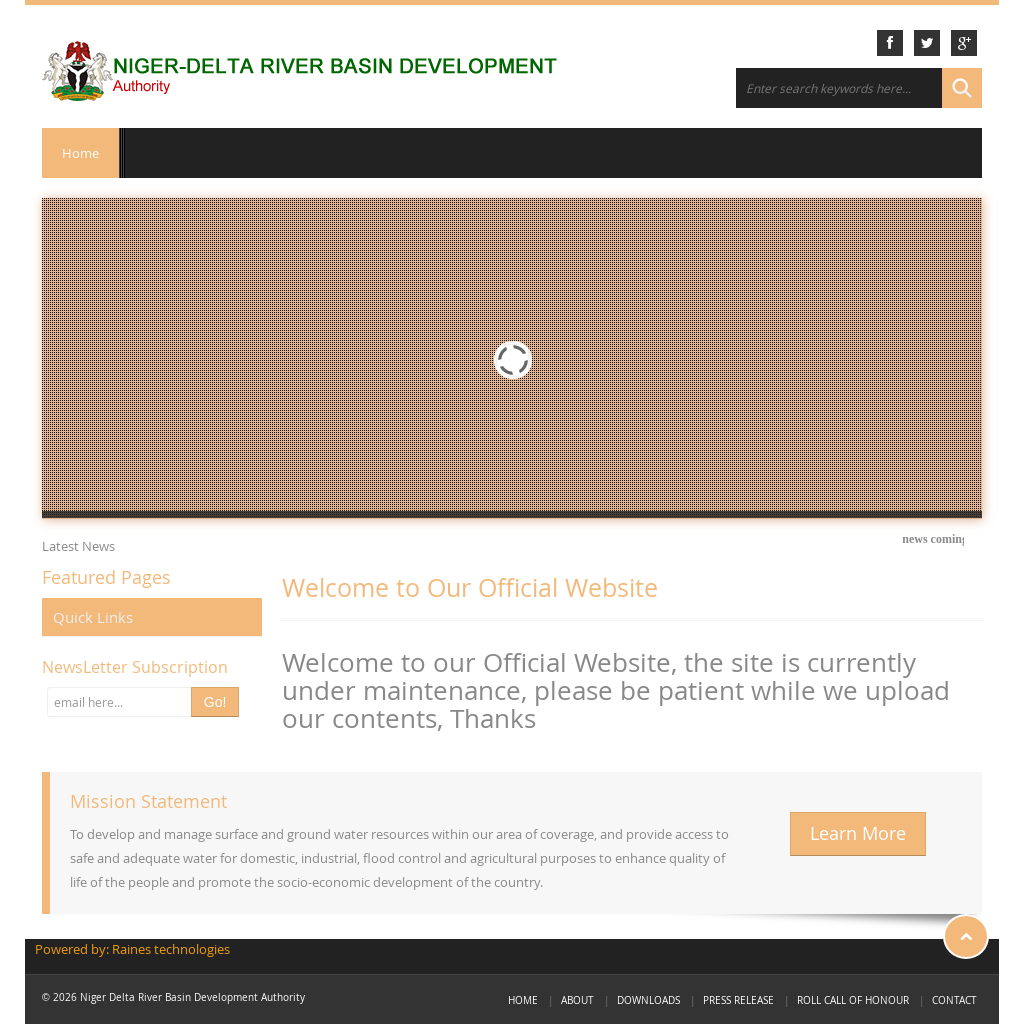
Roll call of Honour (853, 1000)
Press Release (738, 1000)
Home (80, 153)
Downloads (648, 1000)
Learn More (858, 833)
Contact (954, 1000)
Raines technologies (171, 949)
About (577, 1000)
